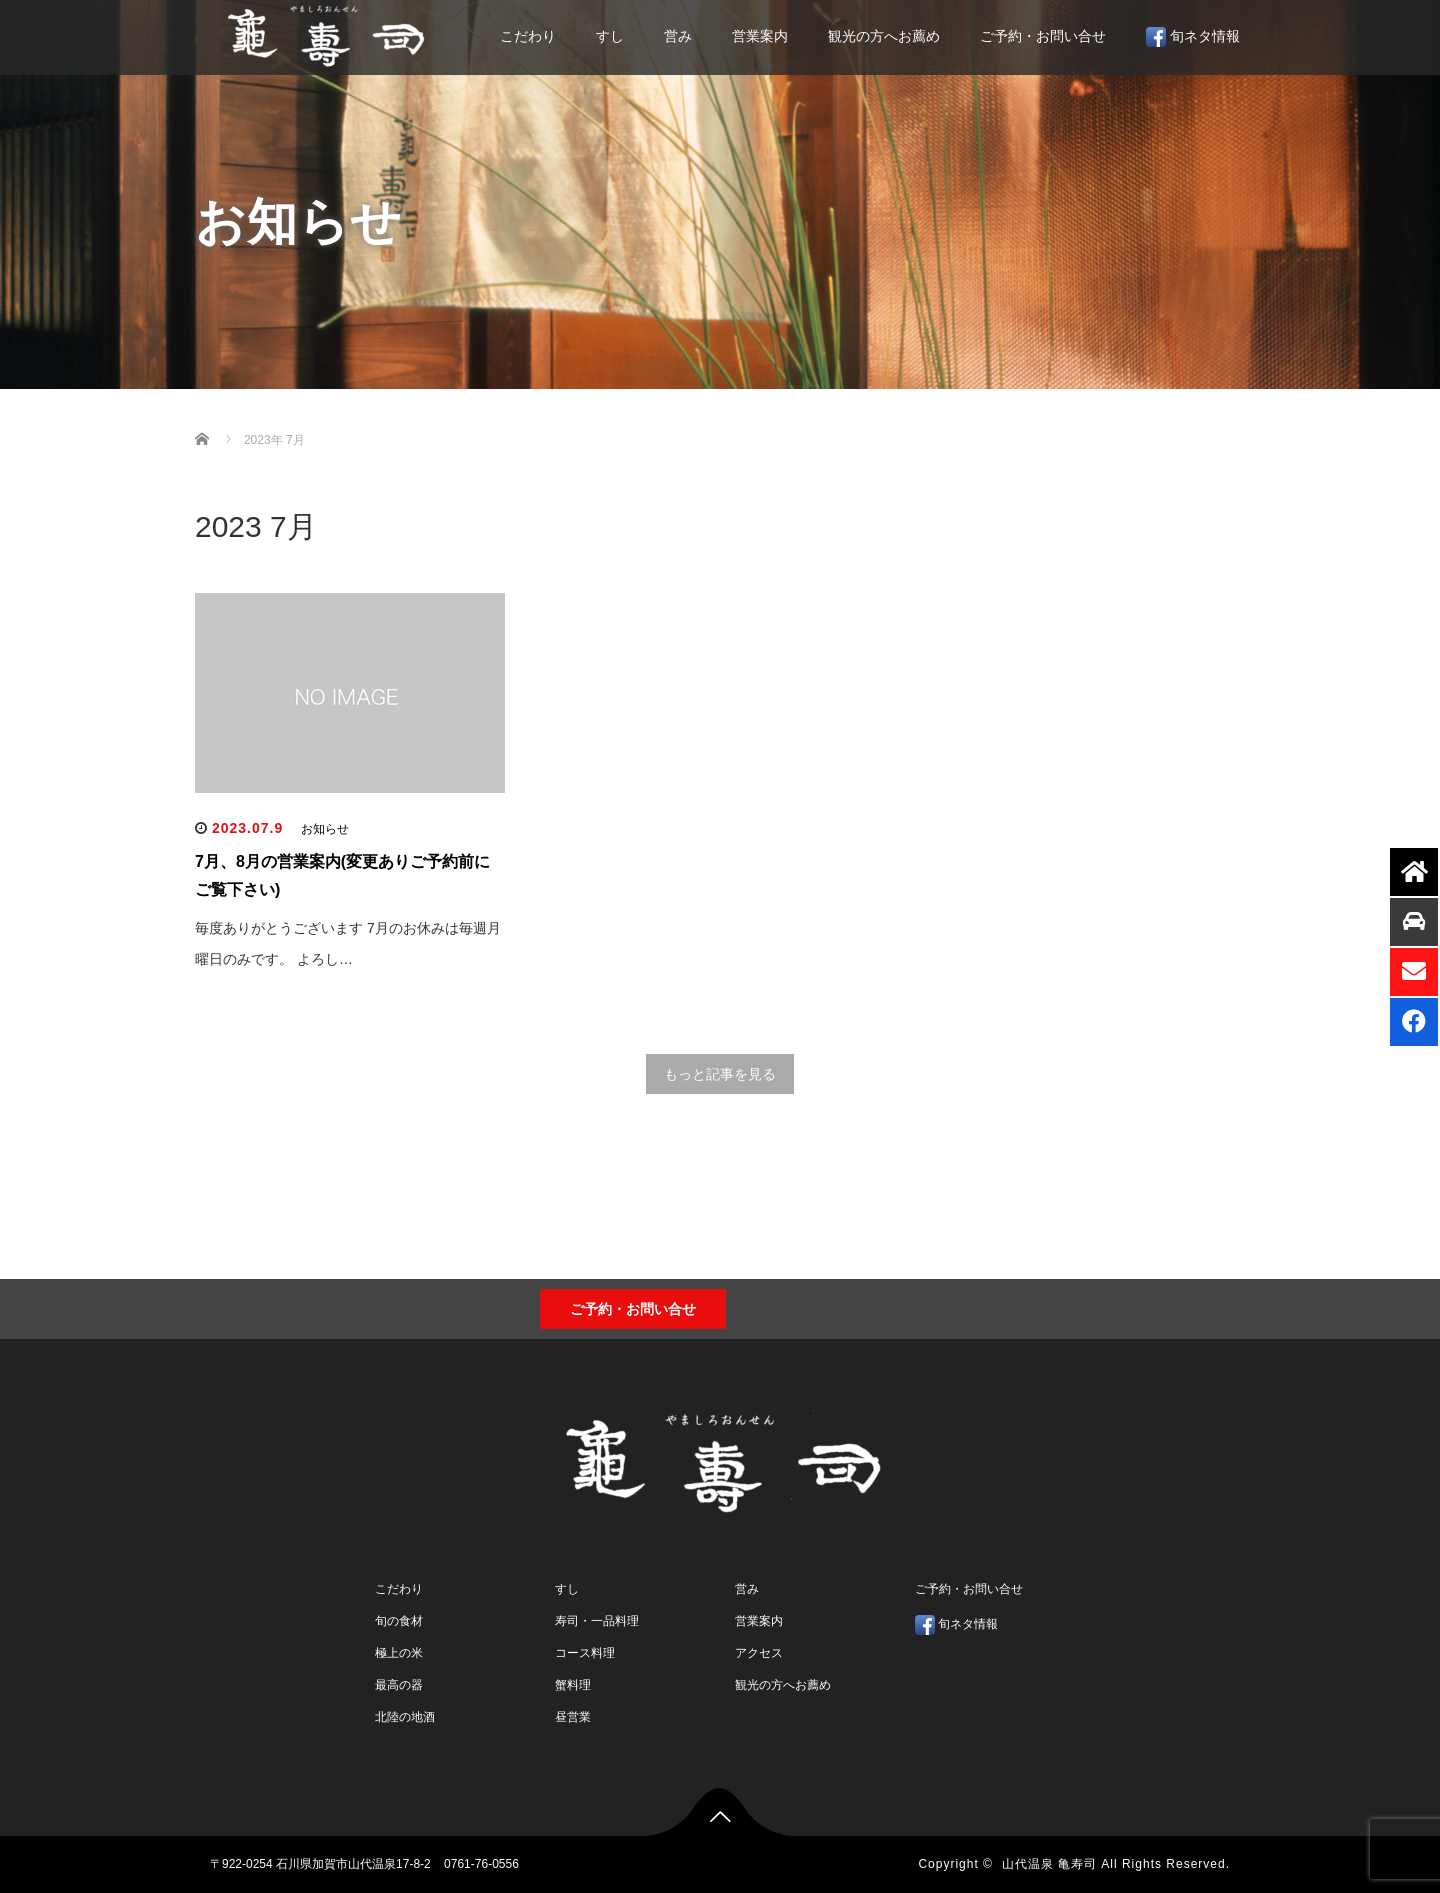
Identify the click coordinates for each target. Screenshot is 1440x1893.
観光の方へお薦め (884, 36)
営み (678, 36)
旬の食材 (399, 1621)
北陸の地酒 (405, 1717)
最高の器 (399, 1685)
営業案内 (760, 36)
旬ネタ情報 (1193, 37)
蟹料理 (573, 1685)
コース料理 (585, 1653)
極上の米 (399, 1653)
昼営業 (573, 1717)
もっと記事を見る (720, 1074)
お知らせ (325, 829)
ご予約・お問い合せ (1043, 36)
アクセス (759, 1653)
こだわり (528, 36)
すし (610, 36)
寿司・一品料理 (597, 1621)
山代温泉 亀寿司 (1049, 1864)
